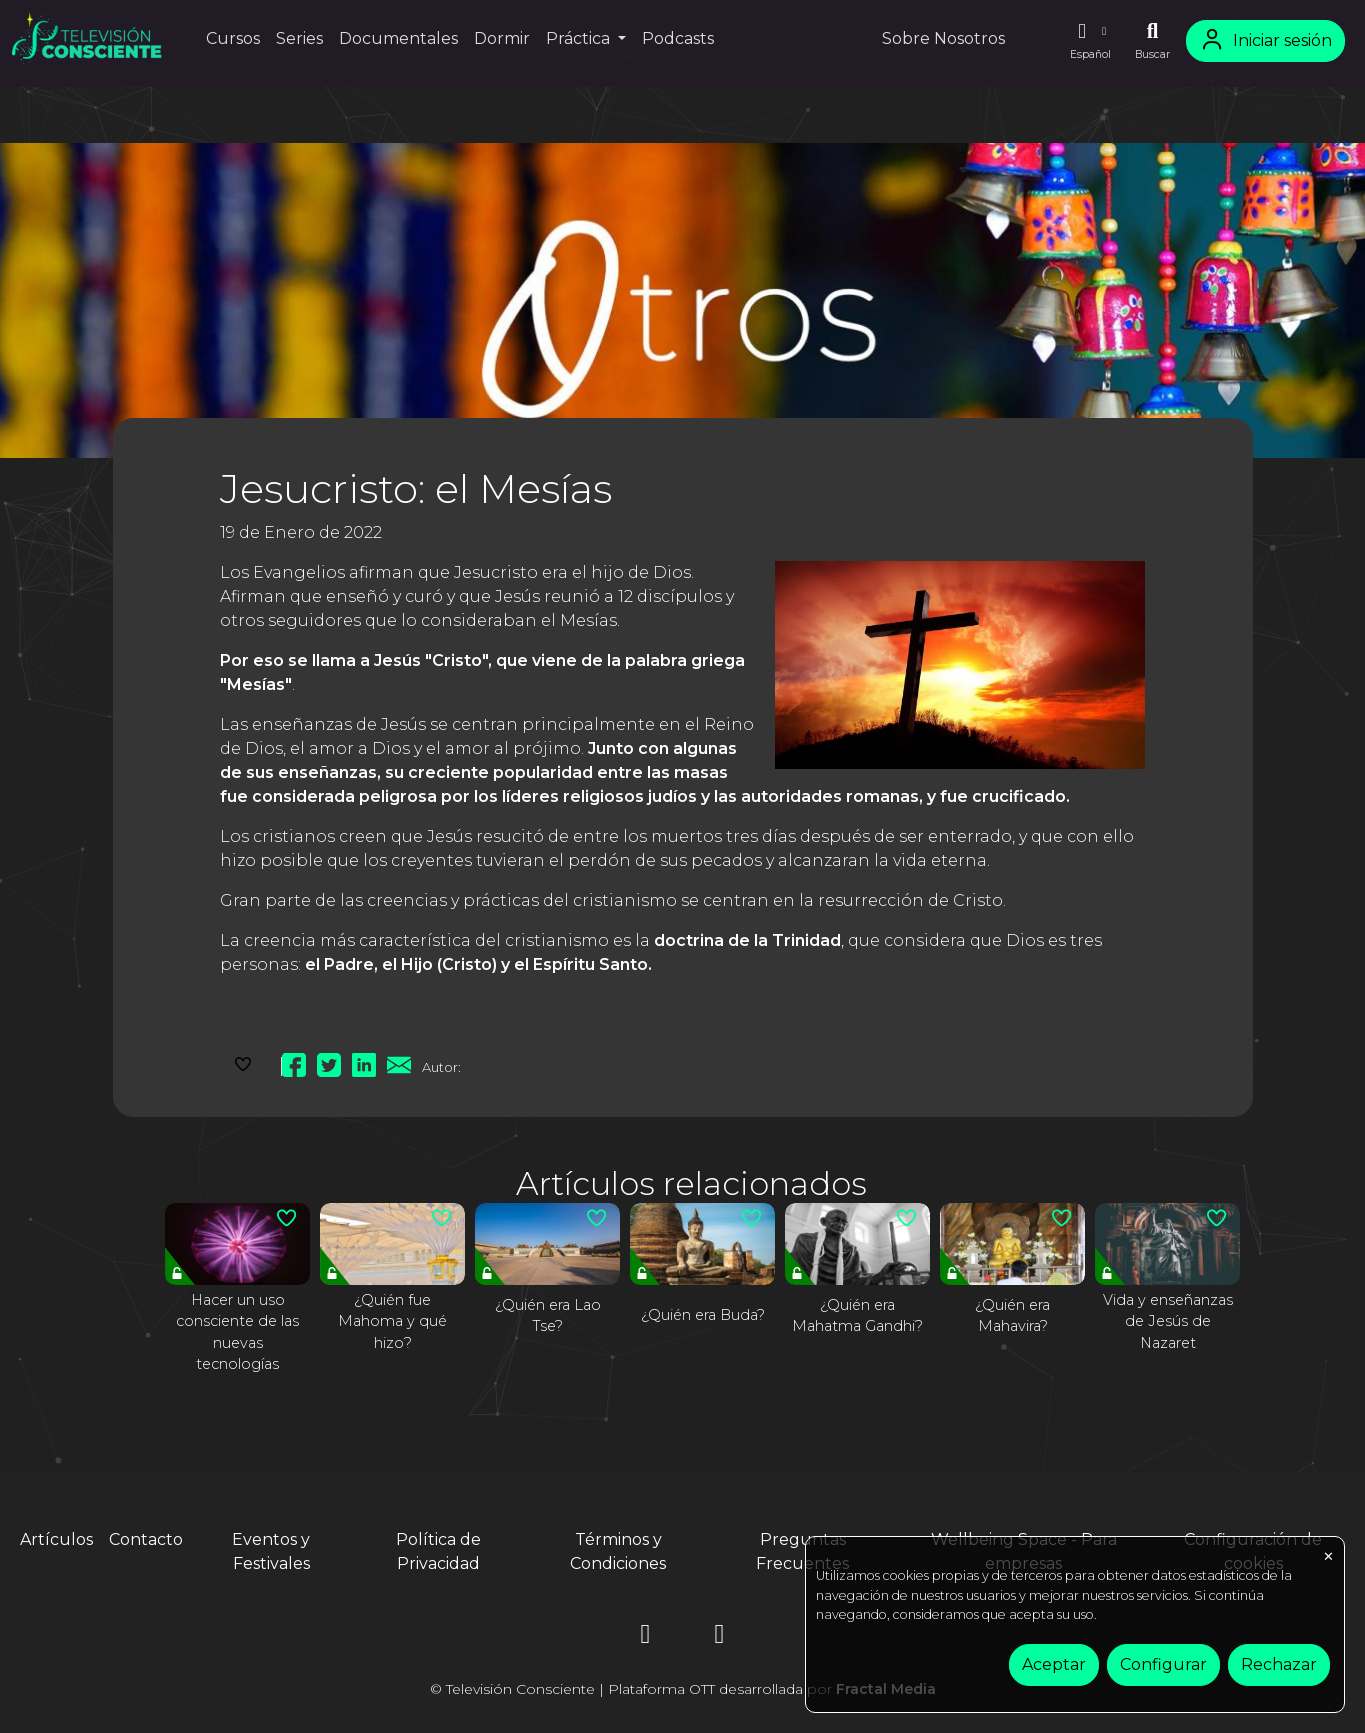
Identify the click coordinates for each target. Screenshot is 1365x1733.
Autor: (441, 1067)
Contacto (146, 1539)
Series (299, 38)
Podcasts (678, 38)
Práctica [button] (580, 38)
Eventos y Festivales (271, 1551)
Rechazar (1279, 1664)
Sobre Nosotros (943, 38)
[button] (1090, 41)
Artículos (56, 1539)
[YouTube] (720, 1637)
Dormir (502, 38)
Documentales (398, 38)
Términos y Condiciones (618, 1551)
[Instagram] (646, 1637)
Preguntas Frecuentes (802, 1551)
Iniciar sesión (1265, 40)
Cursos (233, 38)
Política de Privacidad (438, 1551)
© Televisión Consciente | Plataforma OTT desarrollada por (683, 1689)
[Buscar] (1152, 41)
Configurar (1163, 1664)
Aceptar (1054, 1664)
